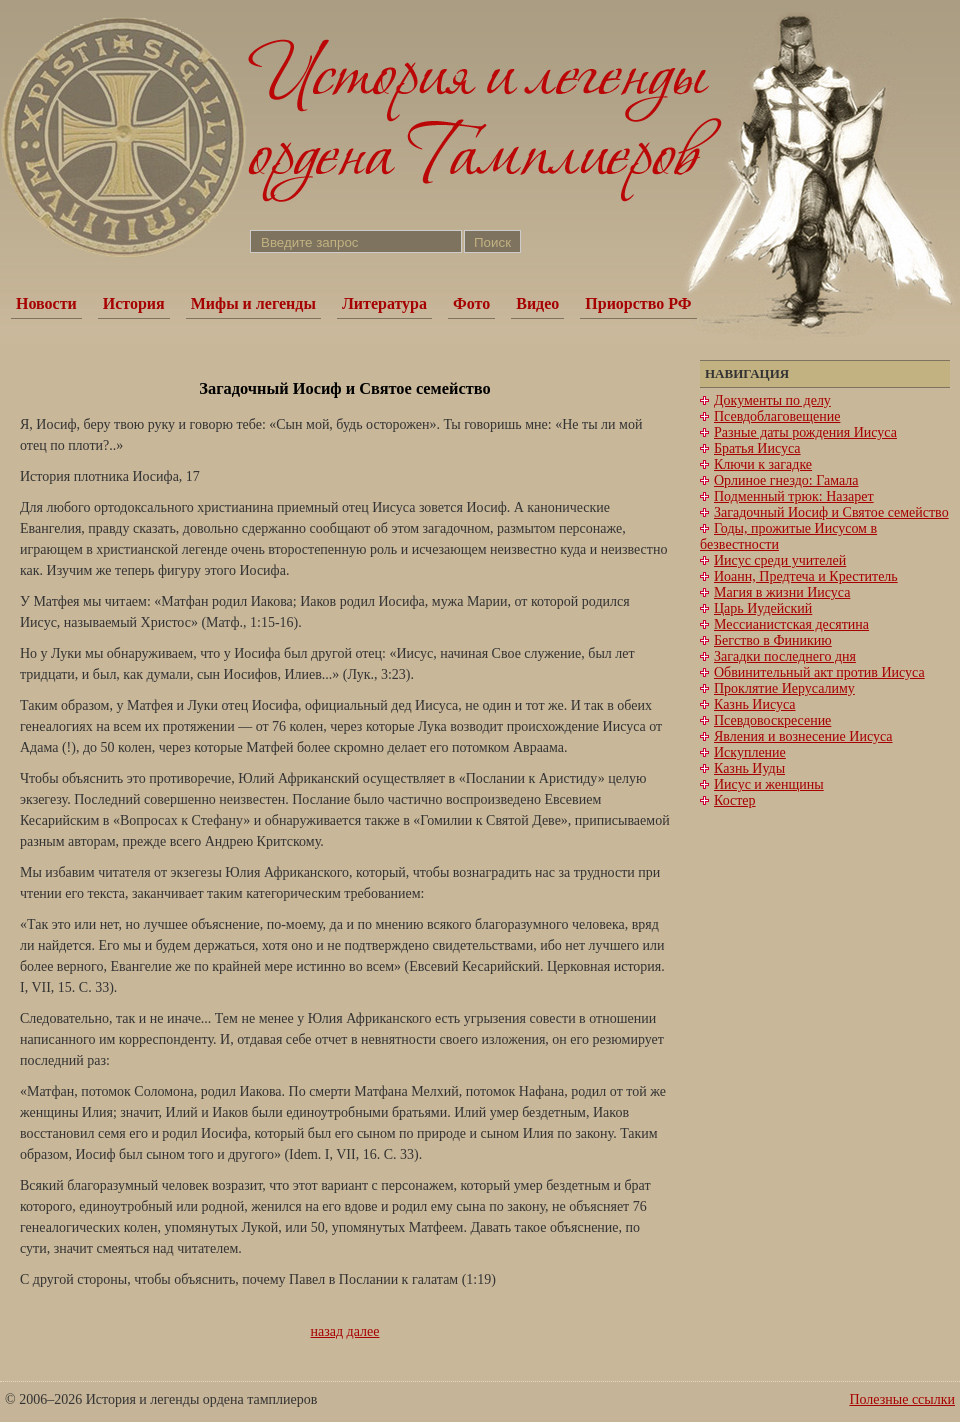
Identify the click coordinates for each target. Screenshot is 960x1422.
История (134, 303)
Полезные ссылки (902, 1399)
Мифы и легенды (253, 303)
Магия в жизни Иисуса (782, 592)
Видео (537, 303)
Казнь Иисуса (755, 704)
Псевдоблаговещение (777, 416)
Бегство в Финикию (773, 640)
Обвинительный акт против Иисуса (819, 672)
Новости (46, 303)
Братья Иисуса (757, 448)
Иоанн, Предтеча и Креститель (806, 576)
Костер (735, 800)
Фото (471, 303)
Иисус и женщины (769, 784)
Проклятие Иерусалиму (784, 688)
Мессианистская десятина (791, 624)
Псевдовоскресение (772, 720)
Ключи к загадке (763, 464)
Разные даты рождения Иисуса (805, 432)
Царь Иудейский (763, 608)
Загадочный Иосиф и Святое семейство (831, 512)
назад (327, 1331)
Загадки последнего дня (785, 656)
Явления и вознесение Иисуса (803, 736)
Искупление (750, 752)
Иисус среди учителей (780, 560)
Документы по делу (772, 400)
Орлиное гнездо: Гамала (786, 480)
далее (363, 1331)
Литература (384, 303)
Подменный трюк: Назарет (794, 496)
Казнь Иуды (749, 768)
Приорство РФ (638, 303)
